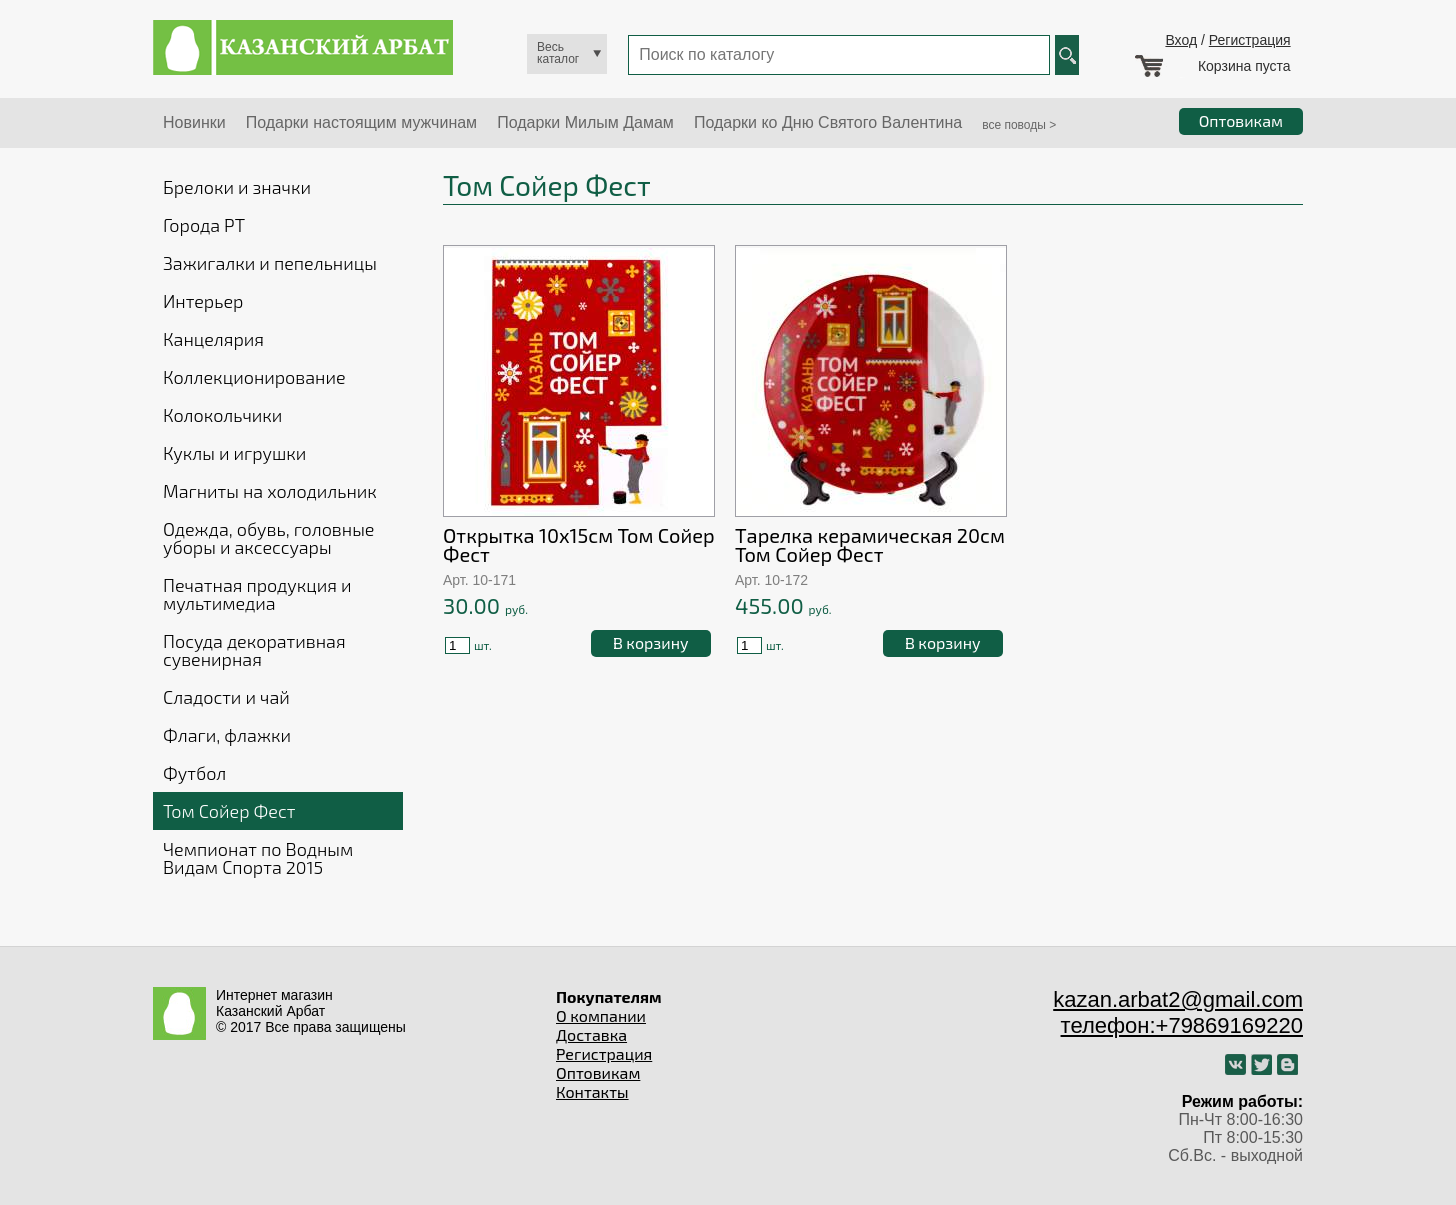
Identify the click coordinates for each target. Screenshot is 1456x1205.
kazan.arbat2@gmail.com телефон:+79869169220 (1178, 1012)
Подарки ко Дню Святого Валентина (828, 122)
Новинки (194, 122)
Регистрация (1250, 40)
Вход (1181, 40)
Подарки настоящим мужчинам (361, 122)
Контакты (592, 1091)
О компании (601, 1015)
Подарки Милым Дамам (585, 122)
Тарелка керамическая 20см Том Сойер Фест (870, 544)
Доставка (591, 1034)
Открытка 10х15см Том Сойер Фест (579, 544)
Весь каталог (558, 53)
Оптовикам (598, 1072)
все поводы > (1019, 125)
